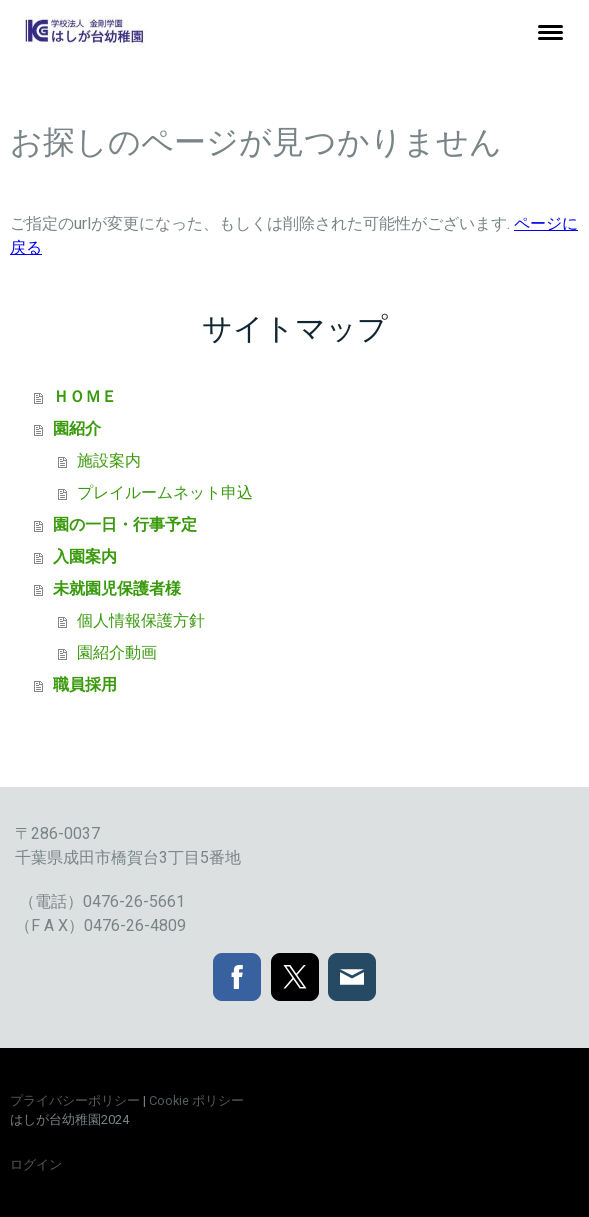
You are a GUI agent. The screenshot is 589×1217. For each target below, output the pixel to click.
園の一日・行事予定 (125, 524)
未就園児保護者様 (117, 588)
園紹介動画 (117, 652)
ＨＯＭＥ (85, 396)
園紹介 (77, 428)
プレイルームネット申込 (165, 492)
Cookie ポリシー (196, 1100)
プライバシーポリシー (75, 1100)
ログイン (36, 1164)
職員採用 (85, 684)
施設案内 (109, 460)
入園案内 (85, 556)
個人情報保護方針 (141, 620)
